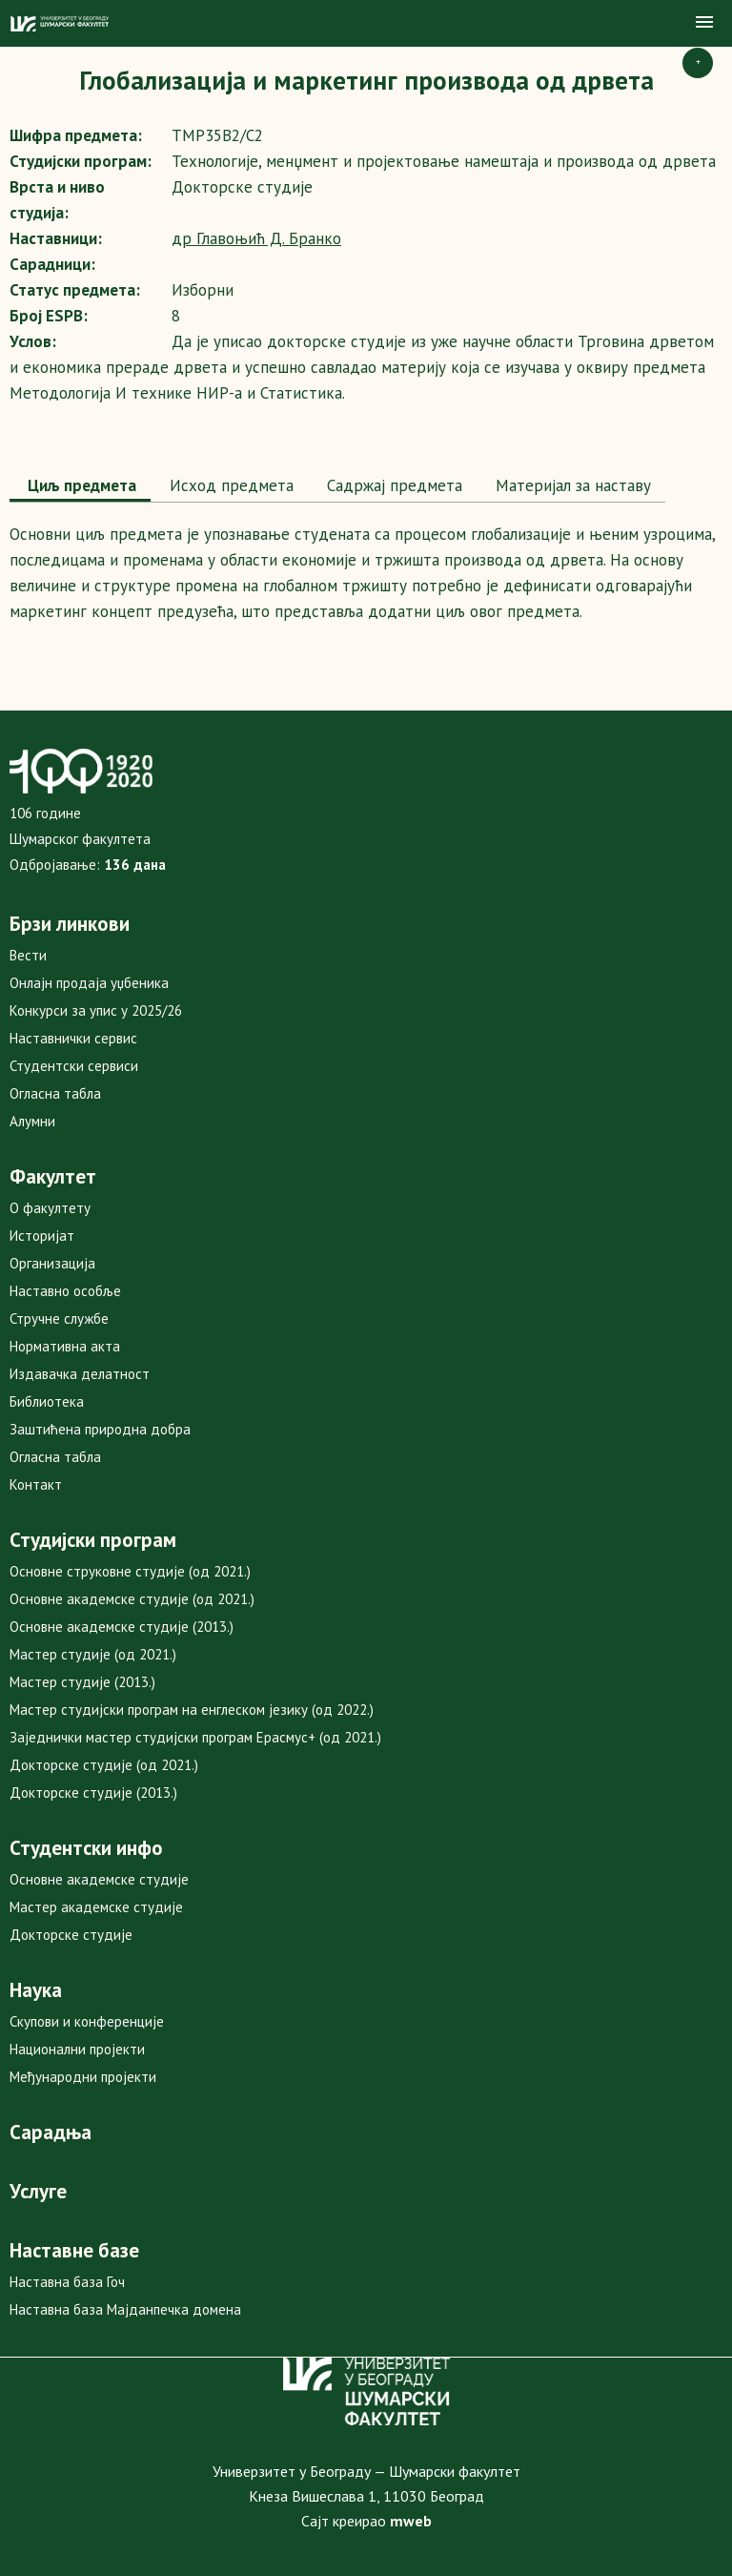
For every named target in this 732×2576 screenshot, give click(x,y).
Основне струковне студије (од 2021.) (130, 1571)
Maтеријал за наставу (571, 485)
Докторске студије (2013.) (93, 1792)
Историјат (42, 1235)
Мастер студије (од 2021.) (93, 1654)
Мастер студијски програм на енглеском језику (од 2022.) (192, 1709)
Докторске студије (71, 1935)
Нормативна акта (65, 1346)
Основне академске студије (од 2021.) (132, 1599)
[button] (704, 23)
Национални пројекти (77, 2049)
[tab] (80, 487)
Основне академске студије (99, 1879)
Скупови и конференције (87, 2021)
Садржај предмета (392, 485)
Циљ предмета (80, 485)
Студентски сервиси (74, 1066)
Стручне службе (59, 1318)
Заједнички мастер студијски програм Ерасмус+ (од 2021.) (195, 1737)
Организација (52, 1263)
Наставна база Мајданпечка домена (125, 2309)
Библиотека (47, 1401)
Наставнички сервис (73, 1038)
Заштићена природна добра (100, 1429)
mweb (411, 2520)
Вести (28, 955)
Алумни (32, 1121)
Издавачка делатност (80, 1374)
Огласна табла (55, 1093)
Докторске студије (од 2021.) (104, 1765)
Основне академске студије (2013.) (122, 1627)
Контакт (36, 1484)
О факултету (50, 1208)
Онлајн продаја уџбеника (89, 983)
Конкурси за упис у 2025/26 (96, 1010)
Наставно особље (65, 1291)
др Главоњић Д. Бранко (256, 238)
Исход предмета (229, 485)
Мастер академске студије (96, 1907)
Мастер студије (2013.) (82, 1682)
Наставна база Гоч (67, 2282)
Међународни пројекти (83, 2077)
